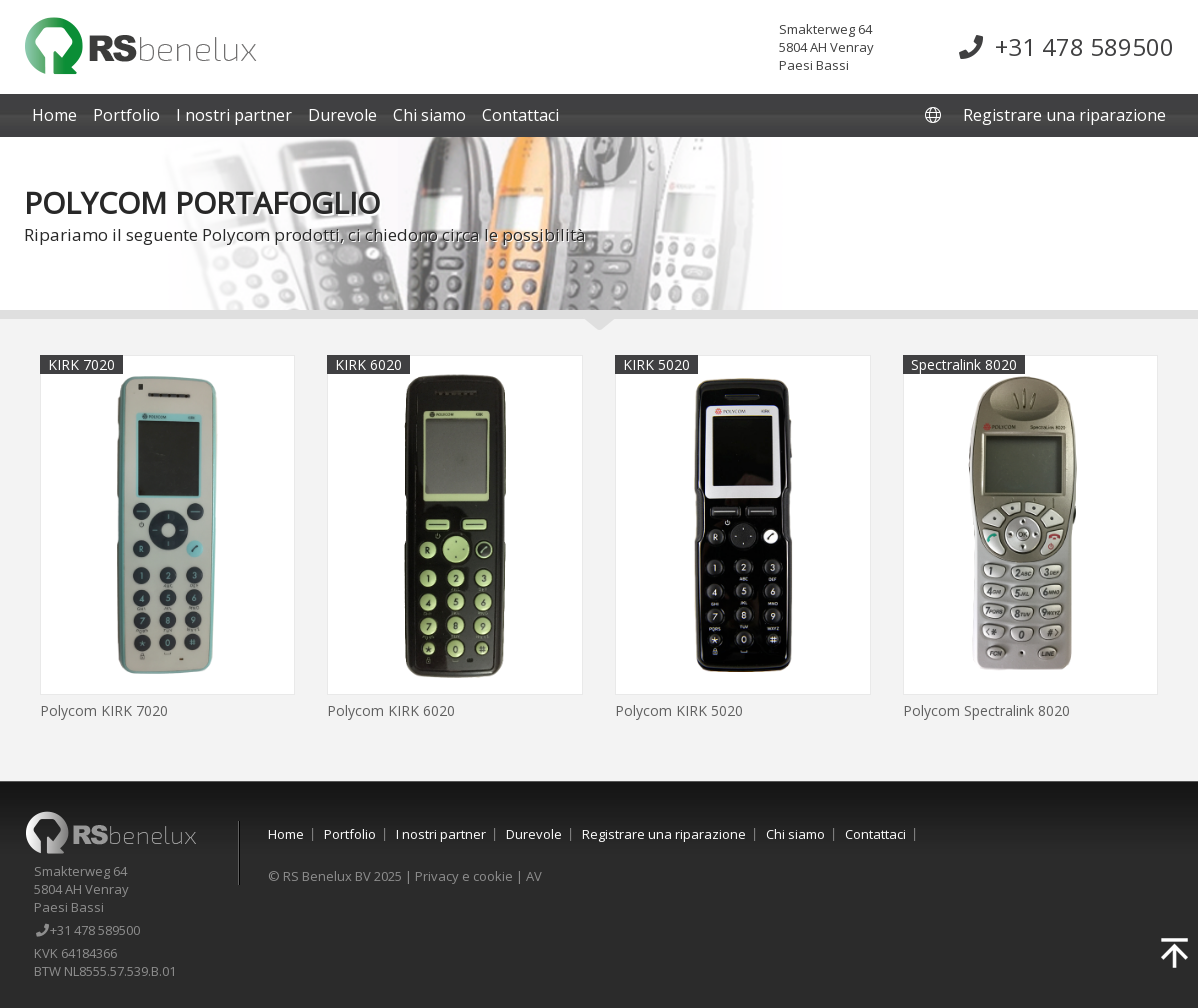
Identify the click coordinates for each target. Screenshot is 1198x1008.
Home (54, 115)
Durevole (342, 115)
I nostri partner (234, 115)
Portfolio (126, 115)
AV (534, 876)
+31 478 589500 (1066, 46)
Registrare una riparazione (1064, 115)
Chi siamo (429, 115)
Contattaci (520, 115)
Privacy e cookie (464, 876)
